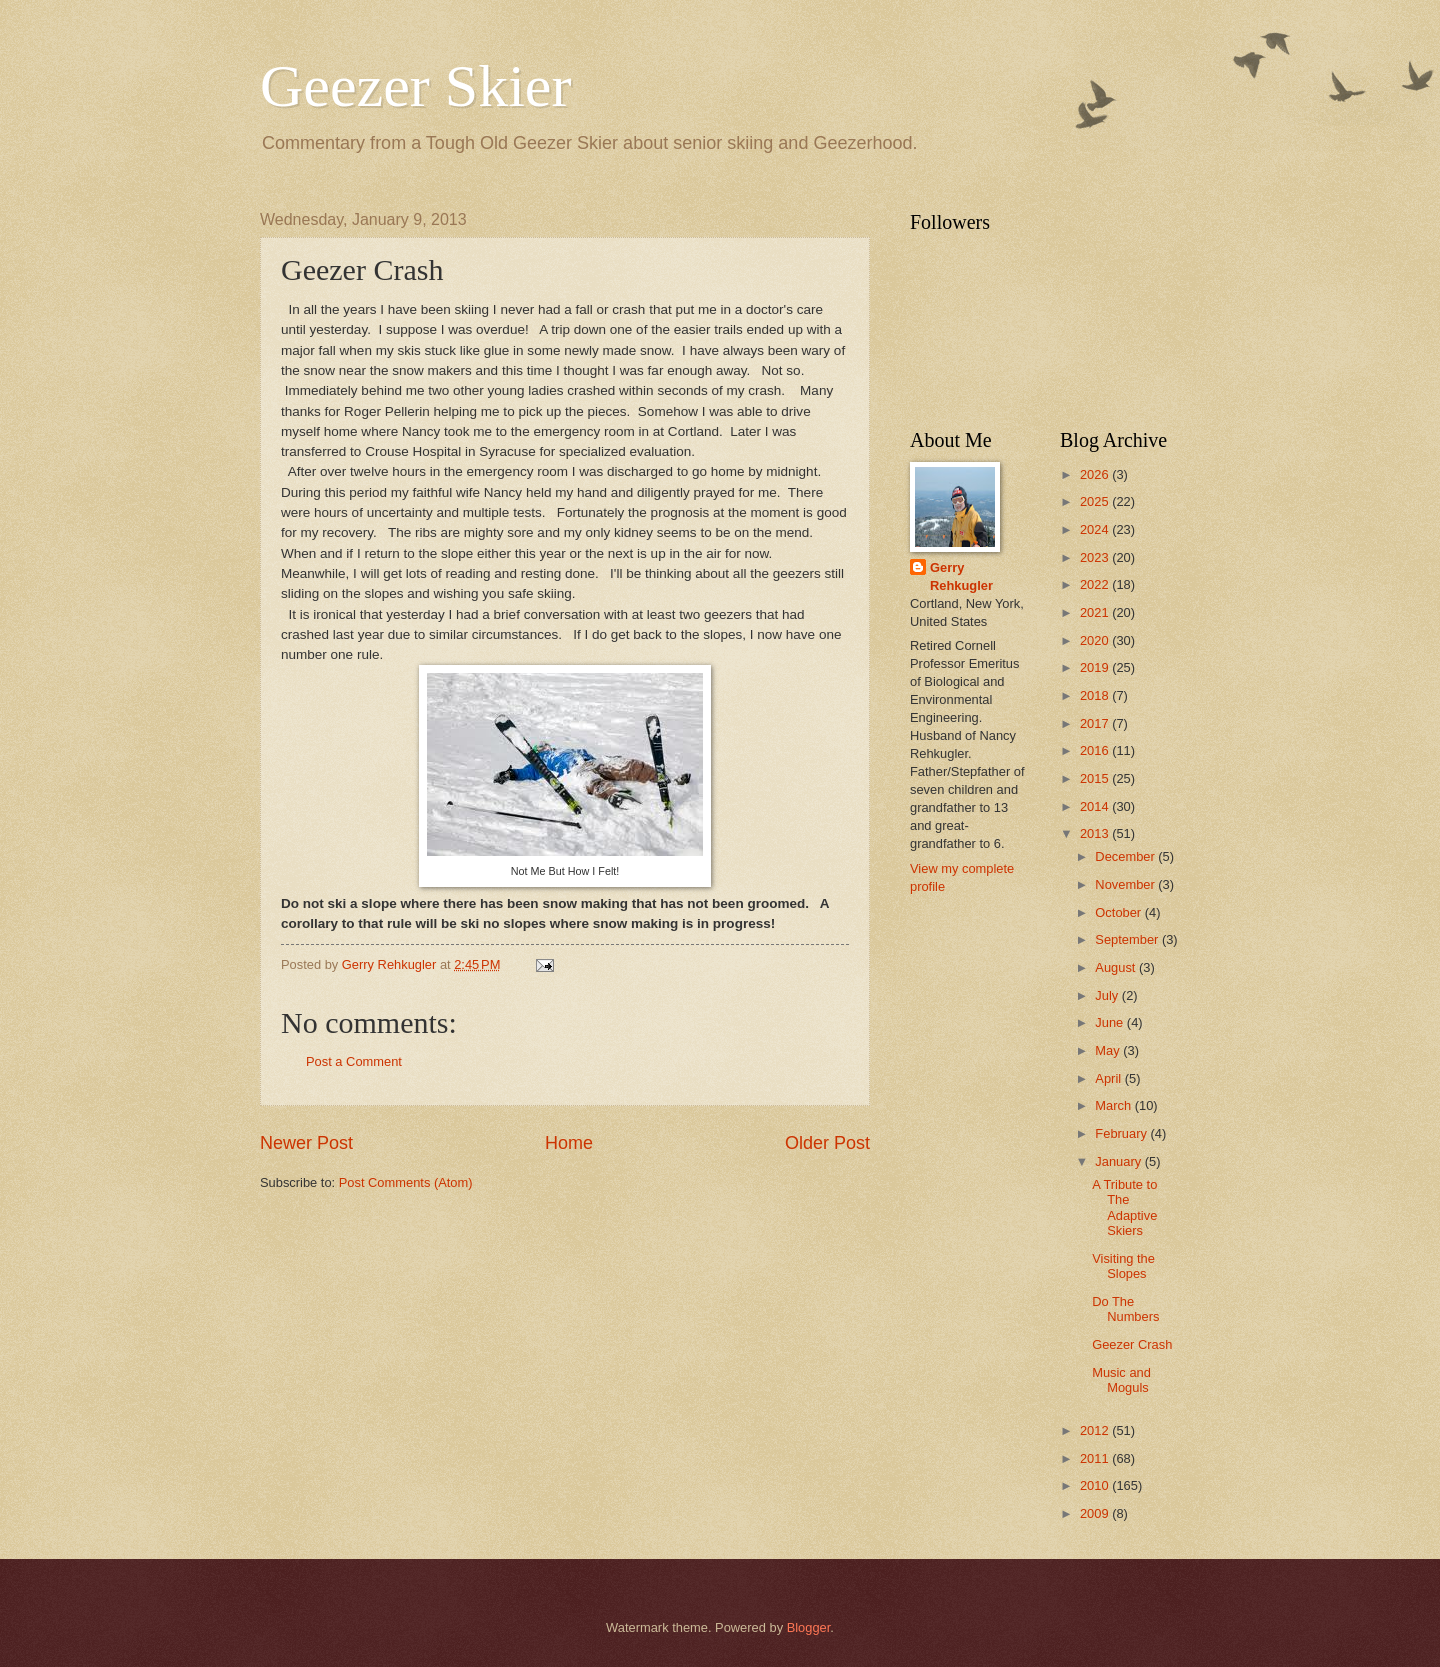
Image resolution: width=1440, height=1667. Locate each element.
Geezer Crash (1132, 1344)
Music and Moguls (1121, 1380)
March (1114, 1105)
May (1109, 1050)
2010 (1096, 1485)
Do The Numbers (1125, 1309)
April (1109, 1078)
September (1128, 939)
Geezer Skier (415, 86)
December (1126, 856)
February (1122, 1133)
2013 (1096, 833)
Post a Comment (354, 1061)
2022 (1096, 584)
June (1111, 1022)
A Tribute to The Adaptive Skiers (1124, 1207)
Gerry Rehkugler (961, 576)
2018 (1096, 695)
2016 (1096, 750)
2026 (1096, 474)
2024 (1096, 529)
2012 (1096, 1430)
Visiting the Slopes (1123, 1266)
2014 (1096, 806)
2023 (1096, 557)
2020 (1096, 640)
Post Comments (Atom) (406, 1182)
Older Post (827, 1143)
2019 (1096, 667)
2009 (1096, 1513)
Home (569, 1143)
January (1119, 1161)
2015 (1096, 778)
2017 (1096, 723)
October (1119, 912)
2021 (1096, 612)
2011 (1096, 1458)
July (1108, 995)
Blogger (809, 1627)
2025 (1096, 501)
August (1117, 967)
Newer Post (306, 1143)
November (1126, 884)
